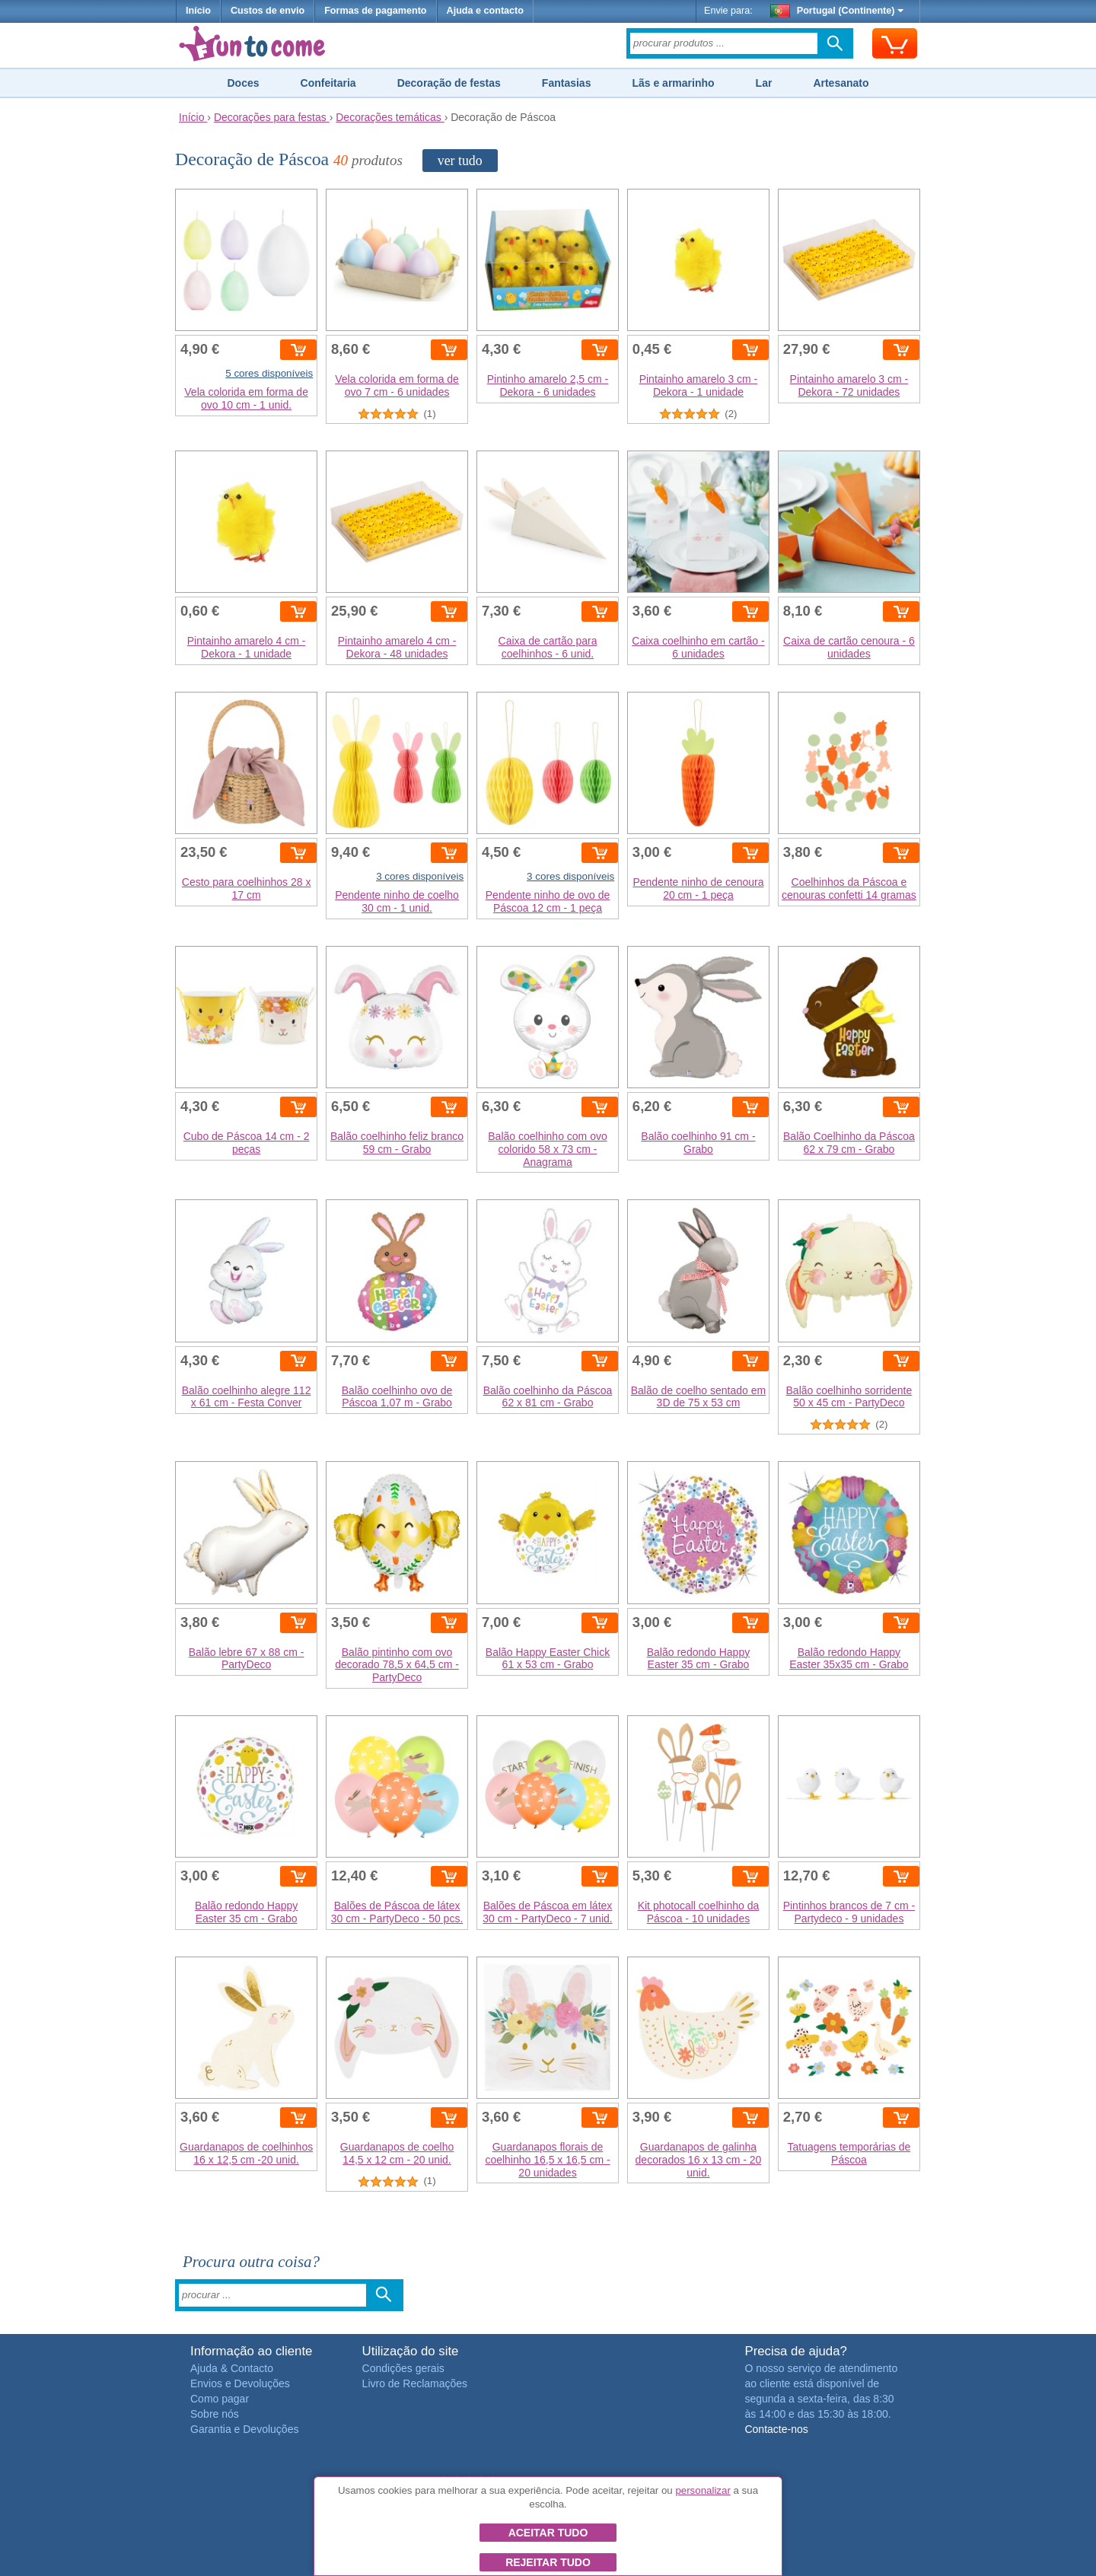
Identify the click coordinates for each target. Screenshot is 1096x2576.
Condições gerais (403, 2368)
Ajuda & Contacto (231, 2368)
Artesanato (840, 83)
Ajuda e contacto (485, 10)
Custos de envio (267, 10)
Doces (243, 83)
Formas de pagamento (375, 10)
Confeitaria (328, 83)
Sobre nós (214, 2414)
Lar (764, 83)
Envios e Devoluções (240, 2383)
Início (198, 10)
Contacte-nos (776, 2429)
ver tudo (460, 160)
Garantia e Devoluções (244, 2429)
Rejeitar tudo (548, 2562)
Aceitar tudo (548, 2533)
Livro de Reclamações (415, 2383)
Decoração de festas (449, 83)
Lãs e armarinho (673, 83)
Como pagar (219, 2399)
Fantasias (566, 83)
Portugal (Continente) (837, 10)
